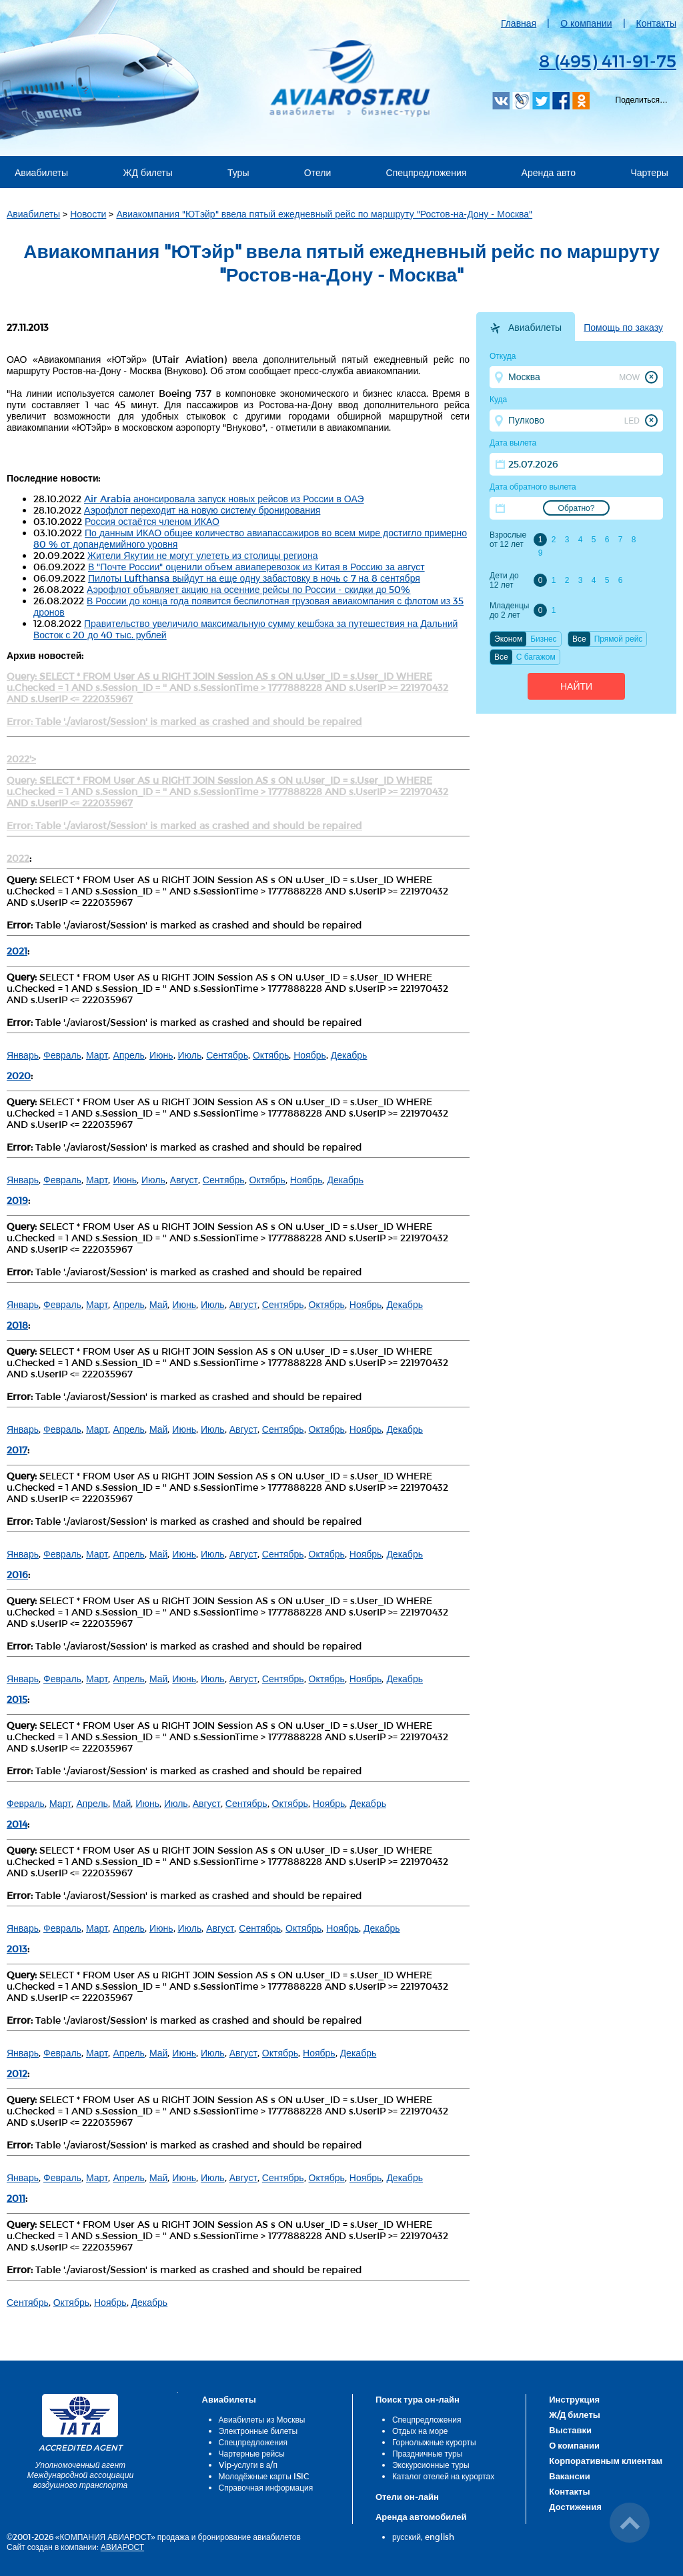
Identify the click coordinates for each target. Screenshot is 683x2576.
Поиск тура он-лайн (418, 2399)
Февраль (62, 1055)
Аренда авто (549, 172)
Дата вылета (513, 443)
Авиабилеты (41, 172)
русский (406, 2536)
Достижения (575, 2506)
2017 (17, 1449)
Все (579, 639)
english (439, 2536)
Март (97, 1055)
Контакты (656, 23)
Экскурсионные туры (431, 2464)
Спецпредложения (426, 172)
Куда (498, 399)
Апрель (129, 1055)
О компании (586, 23)
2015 (17, 1699)
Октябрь (271, 1055)
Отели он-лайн (407, 2496)
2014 (17, 1824)
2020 (19, 1075)
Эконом (508, 639)
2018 (17, 1325)
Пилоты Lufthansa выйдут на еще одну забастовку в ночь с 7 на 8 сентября (254, 578)
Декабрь (349, 1055)
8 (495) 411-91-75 (607, 60)
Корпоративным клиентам (605, 2460)
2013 (17, 1948)
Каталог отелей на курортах (443, 2476)
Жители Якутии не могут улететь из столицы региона (202, 555)
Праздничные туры (427, 2453)
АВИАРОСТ (122, 2546)
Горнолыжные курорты (434, 2442)
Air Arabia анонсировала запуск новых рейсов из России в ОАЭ (224, 498)
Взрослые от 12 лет (508, 539)
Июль (190, 1055)
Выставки (570, 2430)
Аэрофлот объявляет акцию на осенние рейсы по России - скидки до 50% (248, 589)
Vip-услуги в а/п (248, 2464)
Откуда (503, 356)
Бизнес (543, 639)
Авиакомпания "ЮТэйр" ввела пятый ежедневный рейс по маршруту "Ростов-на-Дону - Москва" (324, 213)
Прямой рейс (618, 639)
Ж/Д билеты (574, 2414)
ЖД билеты (147, 172)
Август (184, 1179)
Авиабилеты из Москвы (262, 2419)
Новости (88, 213)
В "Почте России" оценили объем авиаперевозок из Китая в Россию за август (256, 566)
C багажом (536, 657)
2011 (16, 2198)
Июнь (161, 1055)
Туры (238, 172)
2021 (17, 950)
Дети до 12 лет (504, 580)
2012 (17, 2073)
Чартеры (649, 172)
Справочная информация (266, 2487)
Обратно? (576, 508)
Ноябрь (309, 1055)
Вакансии (569, 2476)
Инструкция (574, 2399)
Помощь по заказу (623, 327)
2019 (17, 1200)
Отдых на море (420, 2430)
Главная (518, 23)
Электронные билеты (258, 2430)
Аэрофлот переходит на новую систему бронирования (202, 510)
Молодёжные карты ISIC (264, 2476)
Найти (576, 686)
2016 (17, 1574)
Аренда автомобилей (421, 2516)
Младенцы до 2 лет (509, 610)
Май (158, 1304)
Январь (23, 1055)
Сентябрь (227, 1055)
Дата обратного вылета (533, 487)
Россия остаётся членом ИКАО (152, 521)
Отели (317, 172)
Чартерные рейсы (252, 2453)
